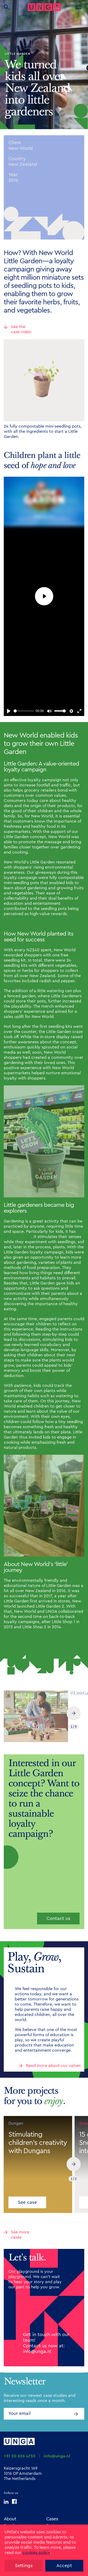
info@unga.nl (57, 2456)
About (10, 2519)
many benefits (17, 1236)
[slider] (24, 711)
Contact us (58, 1918)
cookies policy (36, 2552)
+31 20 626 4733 (19, 2456)
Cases (52, 2519)
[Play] (8, 711)
